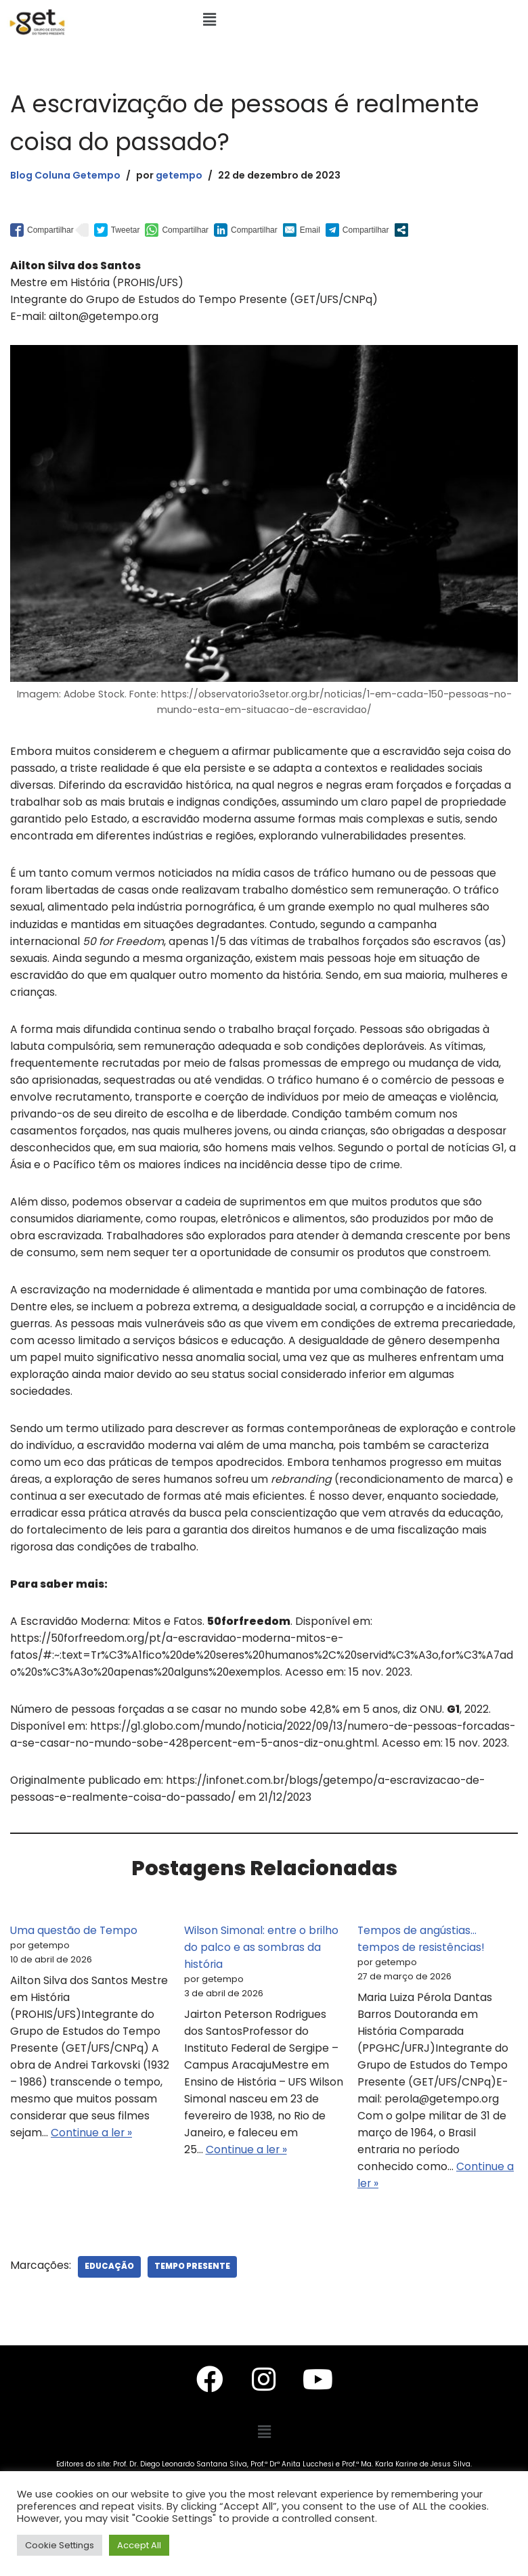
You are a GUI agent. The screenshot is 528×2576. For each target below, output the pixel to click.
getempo (185, 175)
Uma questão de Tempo (74, 1971)
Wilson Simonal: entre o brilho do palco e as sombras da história (262, 1989)
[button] (209, 19)
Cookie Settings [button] (59, 2545)
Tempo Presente (194, 2314)
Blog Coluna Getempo (67, 175)
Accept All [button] (139, 2545)
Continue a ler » (126, 2178)
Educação (110, 2314)
